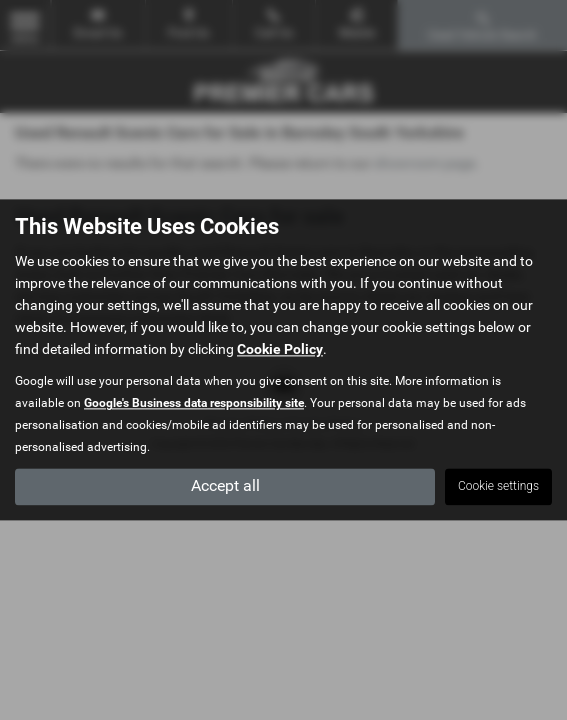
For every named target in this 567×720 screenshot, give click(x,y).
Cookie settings (498, 487)
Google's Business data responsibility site (194, 404)
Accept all (225, 486)
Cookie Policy (280, 350)
